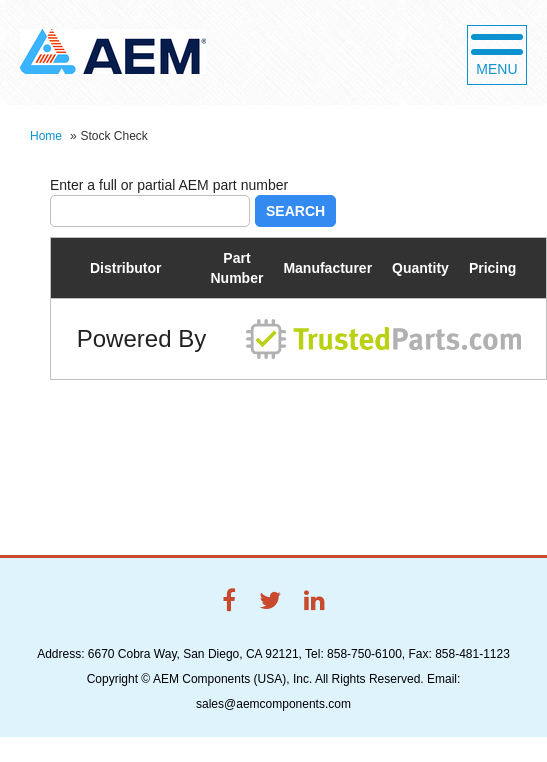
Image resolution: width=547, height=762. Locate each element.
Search (295, 211)
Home (46, 136)
